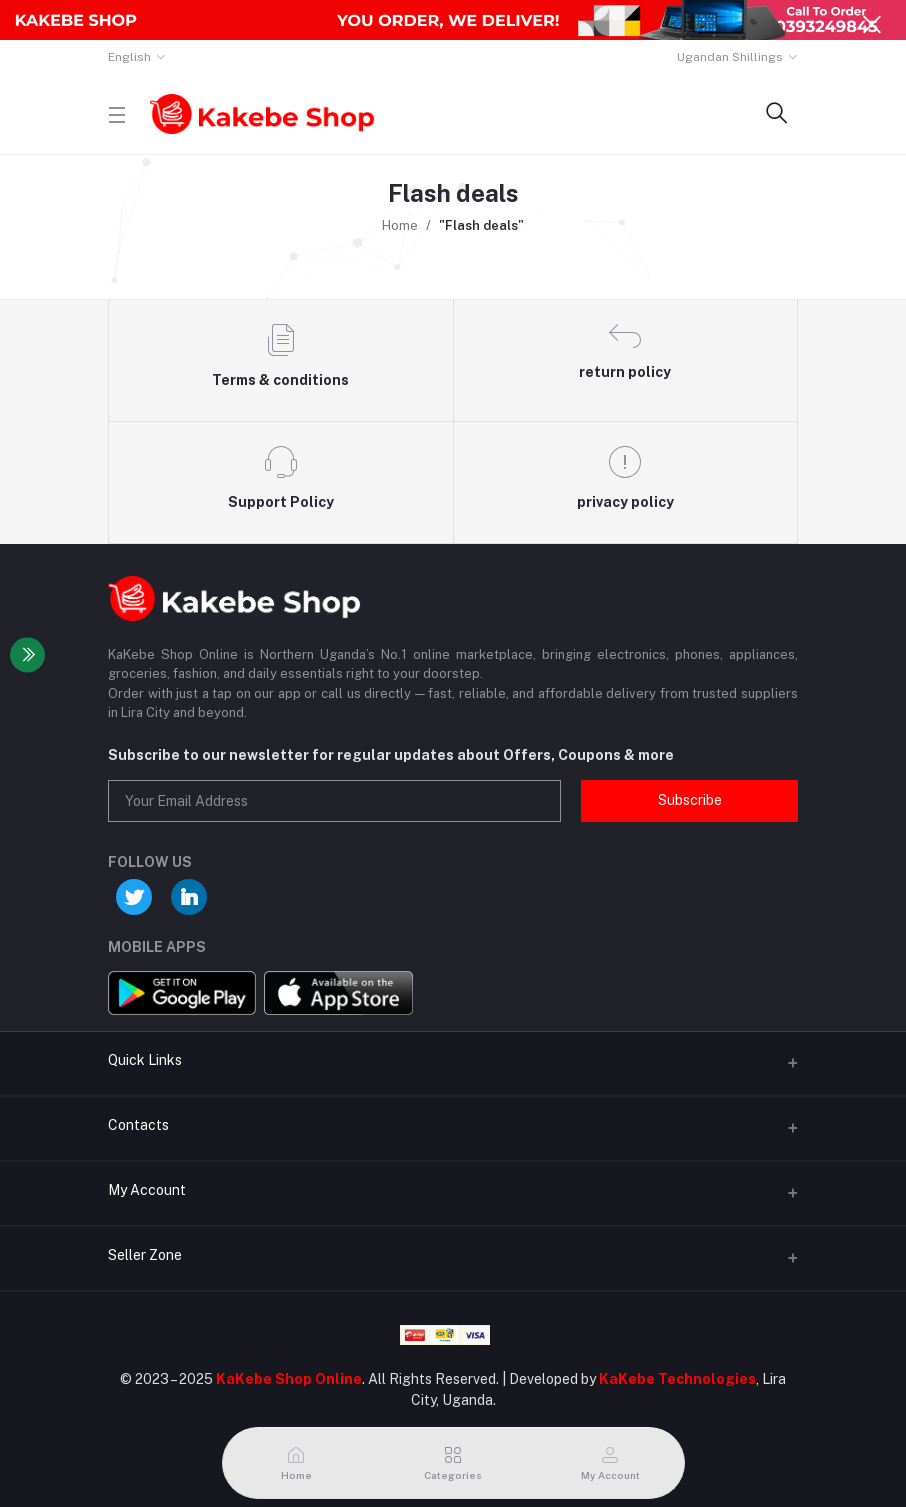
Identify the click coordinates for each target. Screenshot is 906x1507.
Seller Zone (145, 1255)
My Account (147, 1190)
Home (400, 225)
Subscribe (690, 800)
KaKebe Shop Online (289, 1379)
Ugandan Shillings (730, 57)
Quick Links (145, 1060)
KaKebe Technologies (677, 1379)
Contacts (138, 1125)
